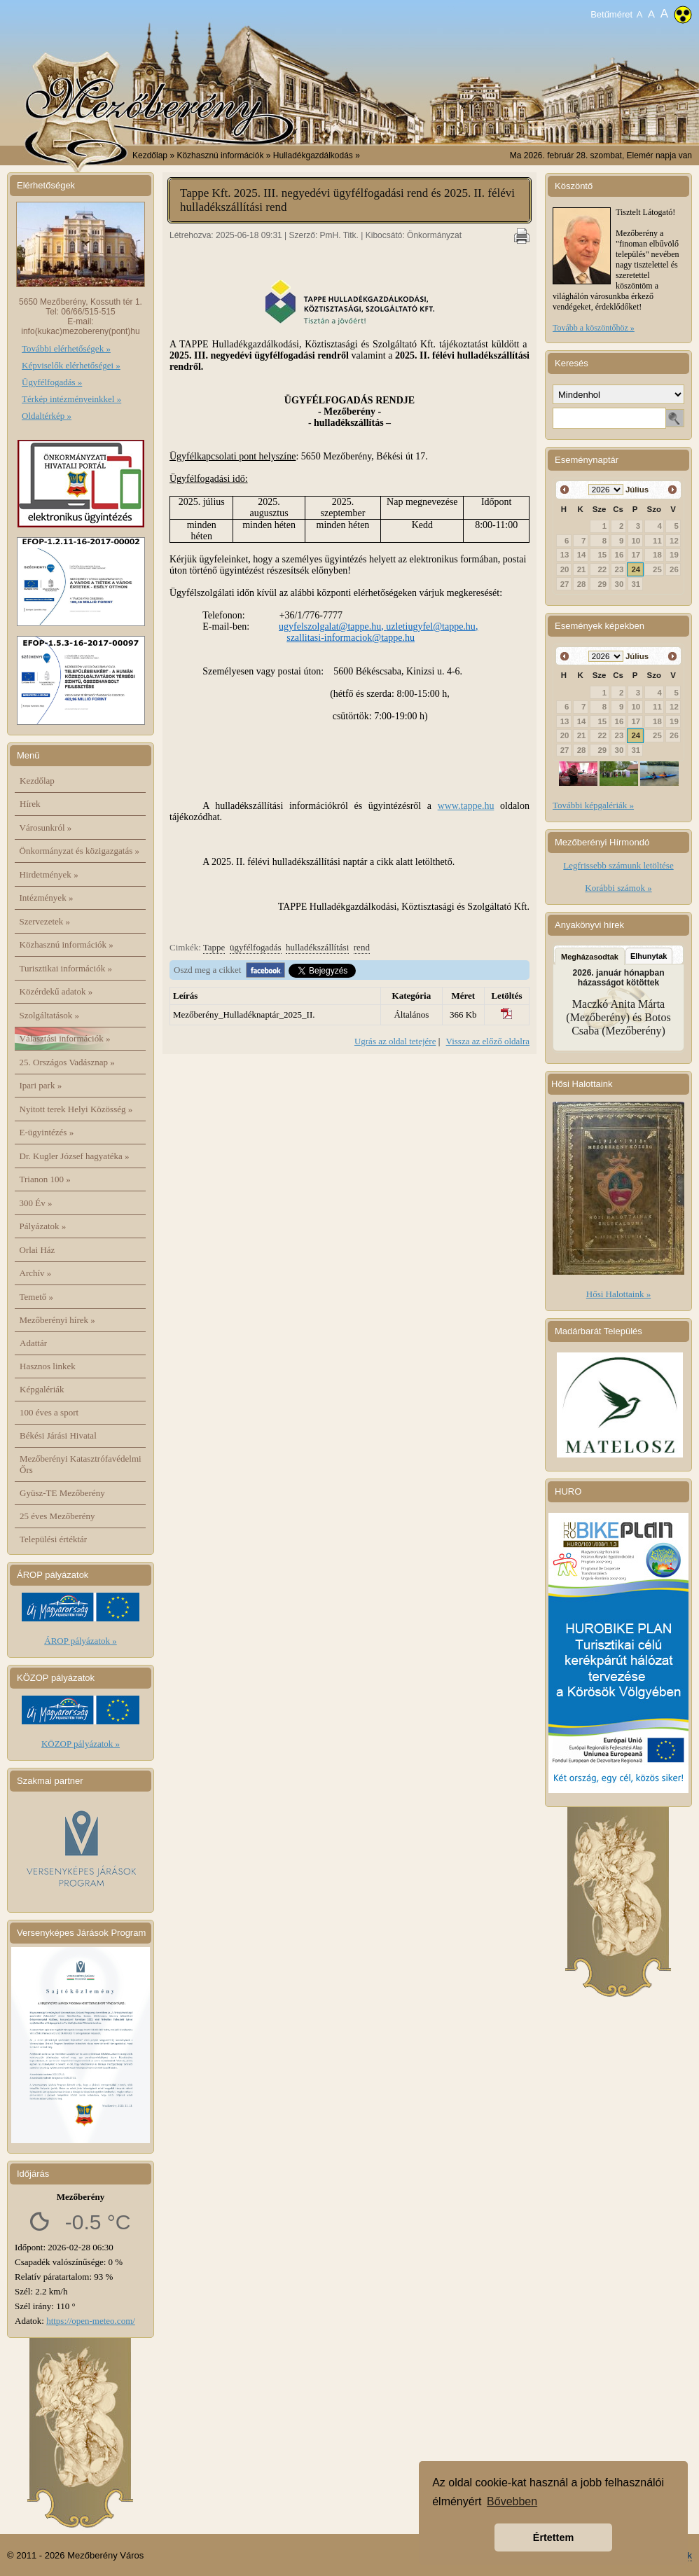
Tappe (214, 947)
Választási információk (65, 1038)
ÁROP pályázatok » (80, 1640)
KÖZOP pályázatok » (80, 1743)
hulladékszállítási (317, 947)
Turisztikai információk (66, 968)
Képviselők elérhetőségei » (71, 365)
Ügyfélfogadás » (52, 382)
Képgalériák (42, 1389)
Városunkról (46, 827)
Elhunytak (648, 956)
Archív (36, 1273)
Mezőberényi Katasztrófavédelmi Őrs (80, 1464)
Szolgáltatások (50, 1015)
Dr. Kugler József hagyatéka (75, 1156)
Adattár (33, 1343)
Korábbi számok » (618, 887)
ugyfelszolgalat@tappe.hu (330, 626)
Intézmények (47, 897)
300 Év (36, 1203)
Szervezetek (45, 921)
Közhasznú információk (66, 944)
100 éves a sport (49, 1412)
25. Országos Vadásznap (67, 1062)
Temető (37, 1297)
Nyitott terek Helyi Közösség (76, 1109)
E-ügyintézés (47, 1132)
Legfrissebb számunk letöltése (618, 865)
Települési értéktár (53, 1539)
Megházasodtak (589, 957)
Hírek (30, 803)
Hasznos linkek (48, 1366)
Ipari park (41, 1085)
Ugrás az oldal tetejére (395, 1041)
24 (636, 569)
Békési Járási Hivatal (58, 1435)
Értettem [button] (553, 2537)
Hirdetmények (49, 874)
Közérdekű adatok (56, 991)
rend (362, 947)
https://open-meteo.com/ (90, 2320)
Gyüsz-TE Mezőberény (62, 1493)
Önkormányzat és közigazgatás (79, 850)
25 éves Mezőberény (57, 1516)
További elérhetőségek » (66, 348)
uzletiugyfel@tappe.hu (431, 626)
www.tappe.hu (466, 806)
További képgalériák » (593, 805)
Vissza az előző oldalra (488, 1041)
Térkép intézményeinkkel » (71, 399)
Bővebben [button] (512, 2501)
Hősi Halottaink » (618, 1294)
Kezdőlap (149, 155)
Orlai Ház (37, 1250)
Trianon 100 (45, 1179)
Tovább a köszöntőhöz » (594, 328)
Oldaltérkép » (46, 415)
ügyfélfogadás (256, 947)
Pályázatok (43, 1226)
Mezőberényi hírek (57, 1320)
